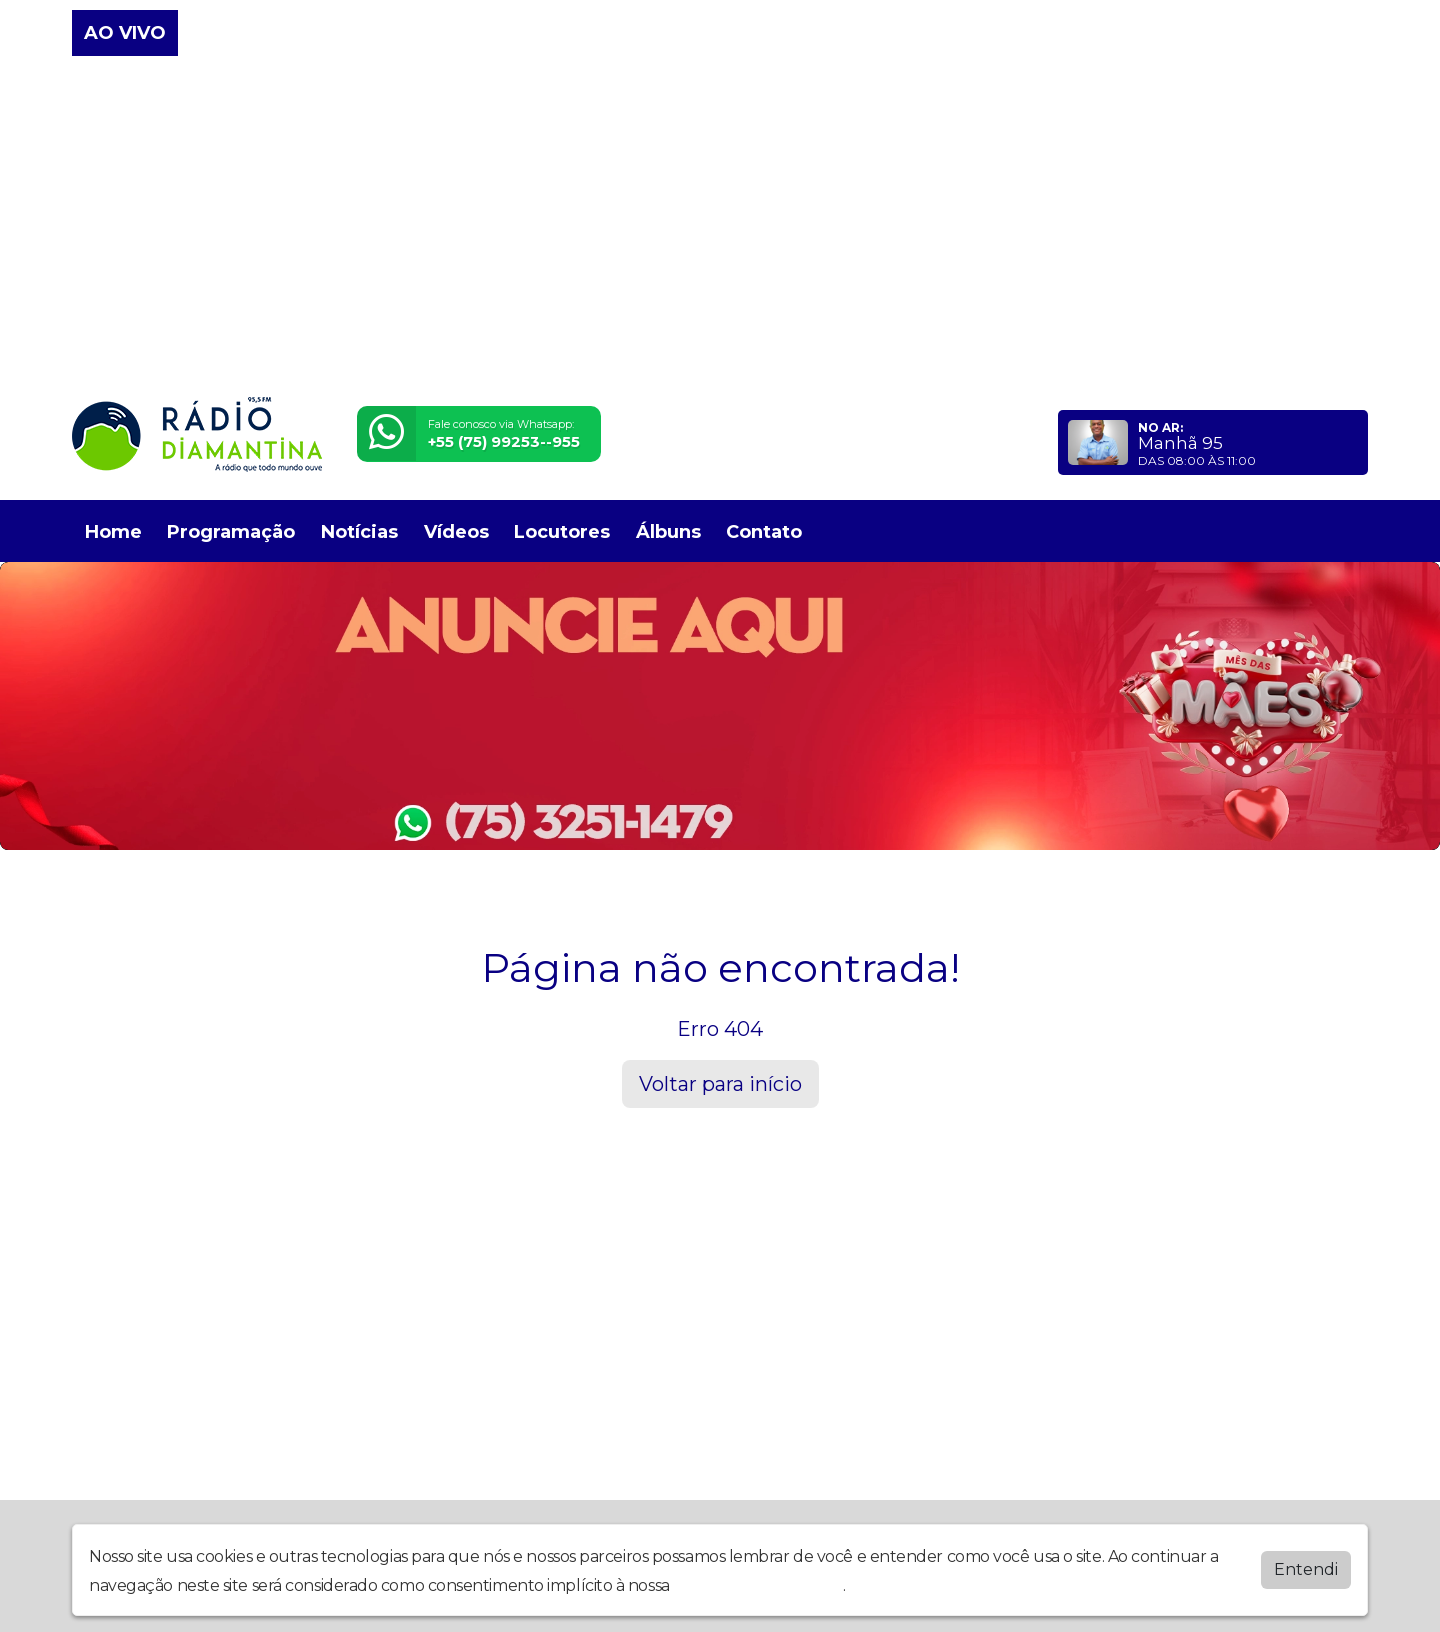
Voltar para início (720, 1084)
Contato (764, 532)
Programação (231, 532)
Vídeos (456, 532)
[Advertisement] (720, 228)
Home (113, 532)
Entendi (1306, 1569)
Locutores (562, 532)
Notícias (359, 532)
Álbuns (668, 532)
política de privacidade (758, 1585)
